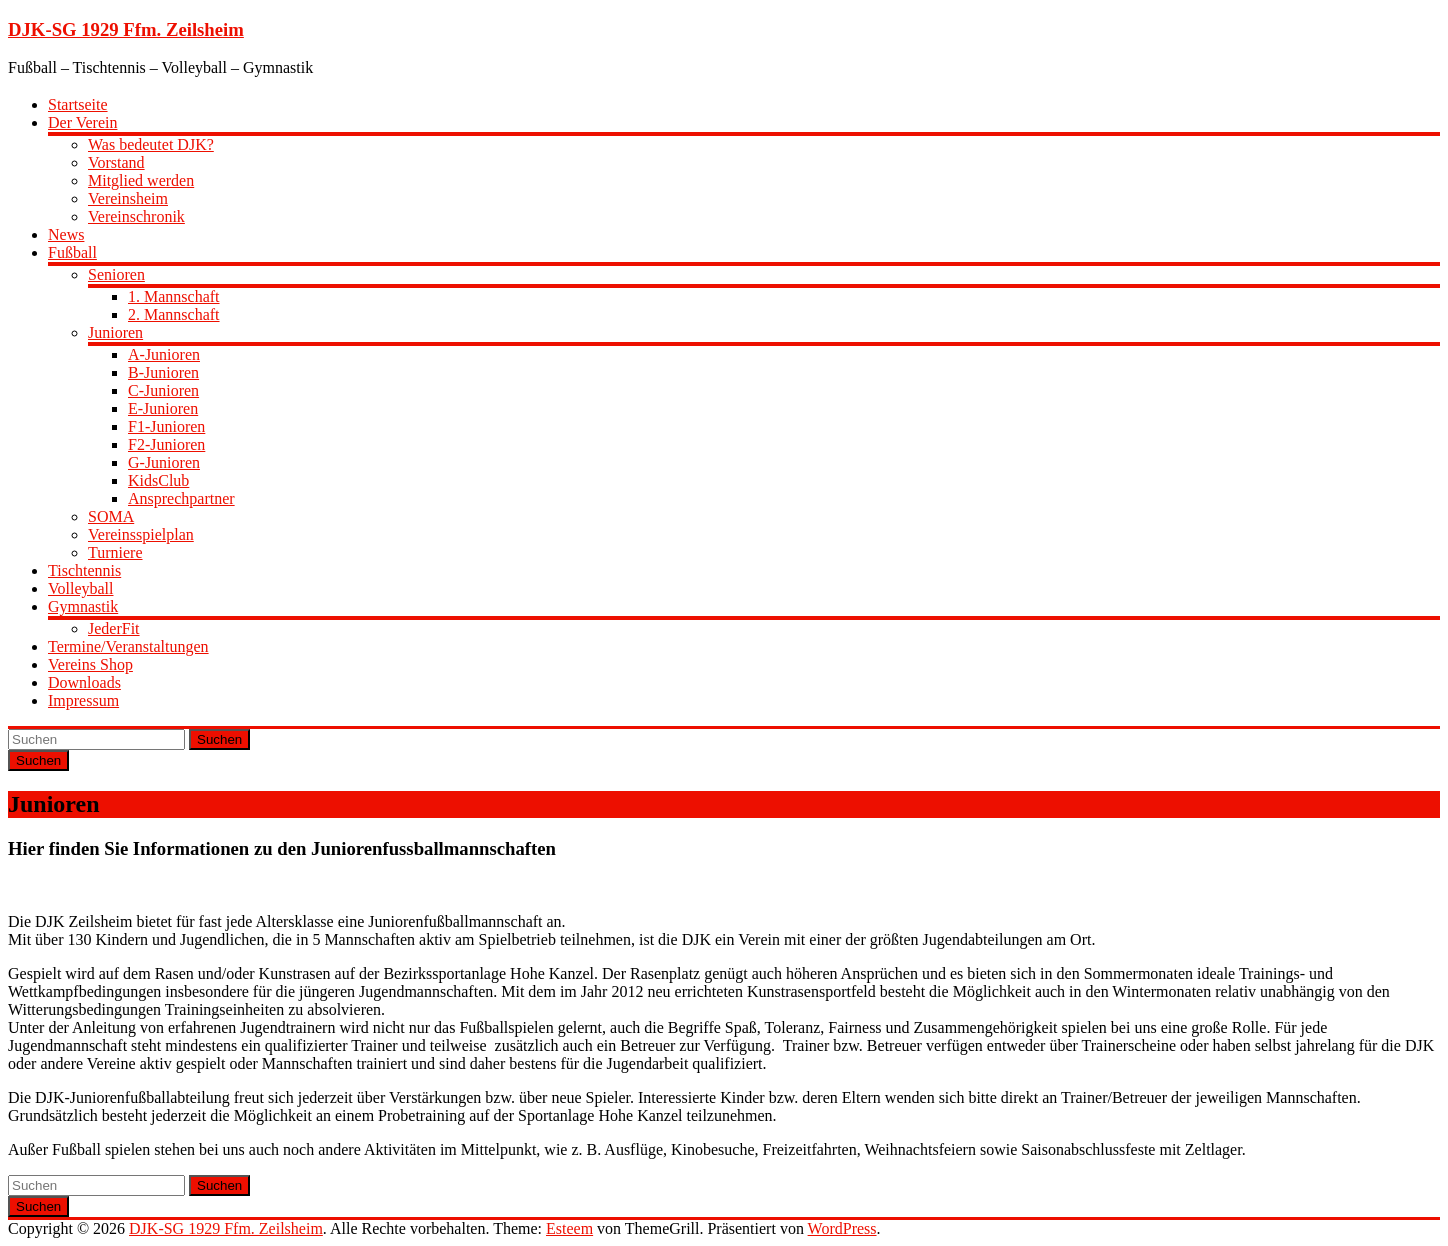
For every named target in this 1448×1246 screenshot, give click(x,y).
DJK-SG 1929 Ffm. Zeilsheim (126, 29)
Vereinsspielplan (141, 534)
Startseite (78, 104)
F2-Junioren (166, 444)
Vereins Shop (90, 664)
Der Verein (82, 122)
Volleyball (80, 588)
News (66, 234)
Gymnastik (83, 606)
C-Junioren (163, 390)
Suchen (219, 739)
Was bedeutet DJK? (151, 144)
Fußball (72, 252)
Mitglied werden (141, 180)
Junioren (115, 332)
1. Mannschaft (174, 296)
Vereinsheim (128, 198)
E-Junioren (163, 408)
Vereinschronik (136, 216)
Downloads (84, 682)
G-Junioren (164, 462)
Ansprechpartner (181, 498)
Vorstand (116, 162)
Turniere (115, 552)
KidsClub (158, 480)
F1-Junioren (166, 426)
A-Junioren (164, 354)
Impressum (83, 700)
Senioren (116, 274)
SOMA (111, 516)
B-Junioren (163, 372)
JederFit (114, 628)
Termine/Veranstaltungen (128, 646)
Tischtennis (84, 570)
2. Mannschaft (174, 314)
